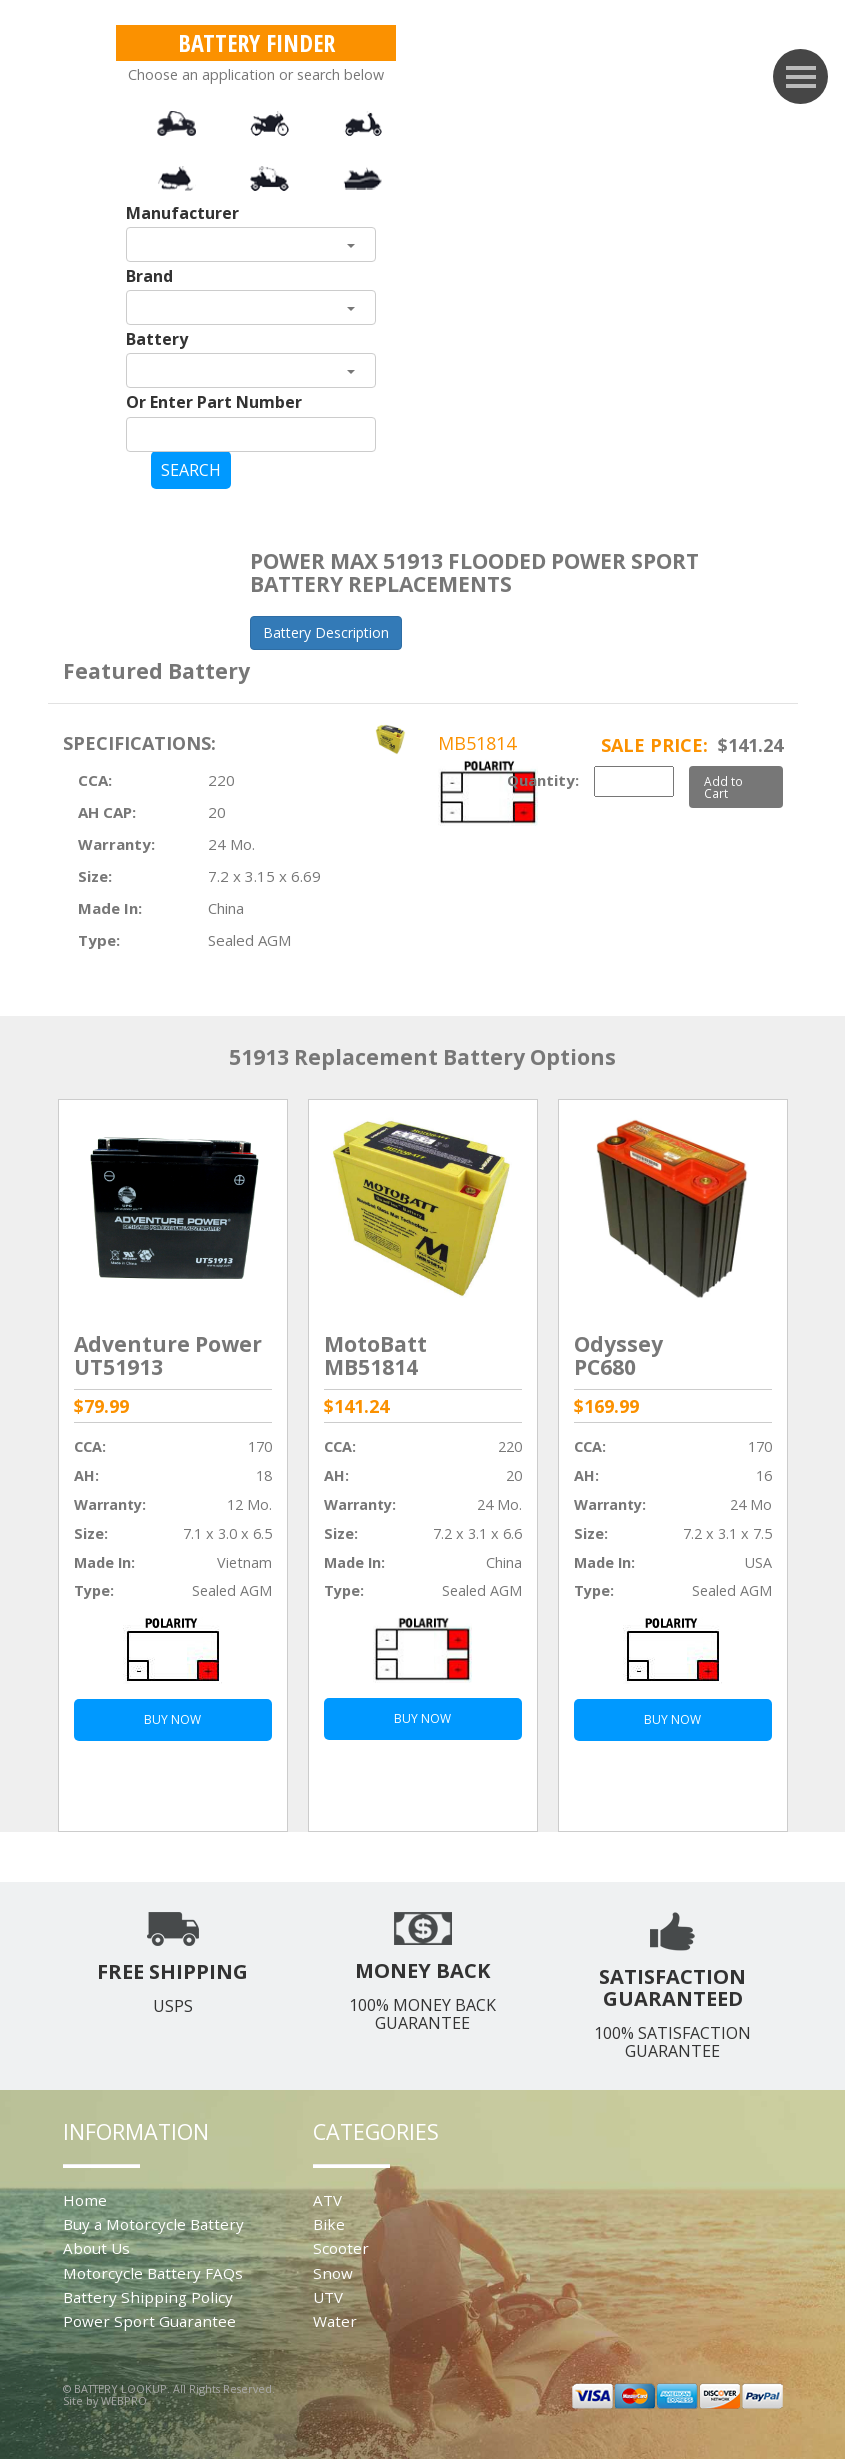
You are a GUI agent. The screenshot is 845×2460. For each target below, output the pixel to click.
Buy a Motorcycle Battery (153, 2224)
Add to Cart (723, 787)
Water (335, 2321)
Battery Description (326, 632)
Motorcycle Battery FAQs (153, 2273)
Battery (157, 339)
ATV (327, 2200)
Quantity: (543, 780)
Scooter (341, 2248)
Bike (329, 2224)
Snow (333, 2273)
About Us (96, 2248)
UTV (328, 2297)
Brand (149, 276)
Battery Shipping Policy (148, 2297)
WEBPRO (124, 2400)
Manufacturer (182, 213)
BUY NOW (172, 1719)
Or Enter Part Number (214, 402)
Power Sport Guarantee (149, 2321)
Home (85, 2200)
